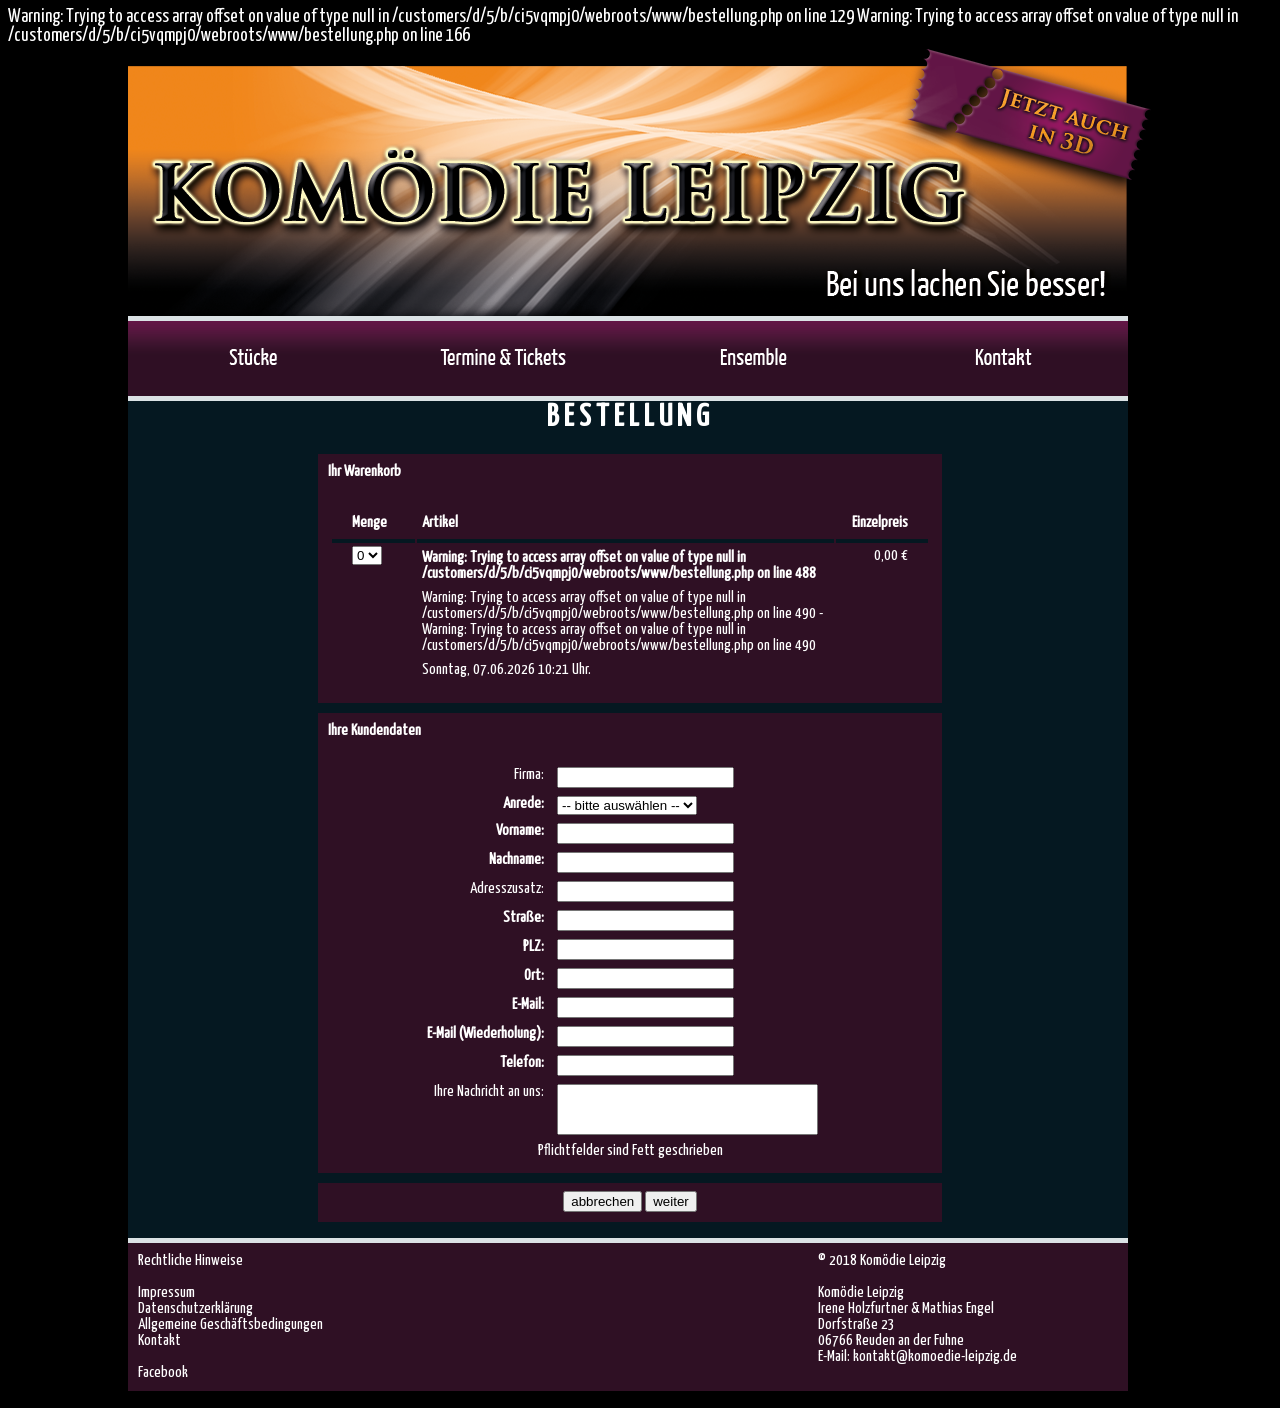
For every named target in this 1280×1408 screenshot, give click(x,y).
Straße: (523, 917)
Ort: (534, 975)
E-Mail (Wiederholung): (485, 1033)
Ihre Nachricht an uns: (489, 1091)
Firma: (529, 774)
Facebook (163, 1381)
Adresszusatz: (507, 888)
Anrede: (523, 803)
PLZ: (533, 946)
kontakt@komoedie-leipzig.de (935, 1365)
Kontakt (159, 1349)
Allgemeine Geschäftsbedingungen (230, 1333)
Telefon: (522, 1062)
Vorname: (520, 830)
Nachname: (516, 859)
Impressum (166, 1301)
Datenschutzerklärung (195, 1317)
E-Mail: (528, 1004)
